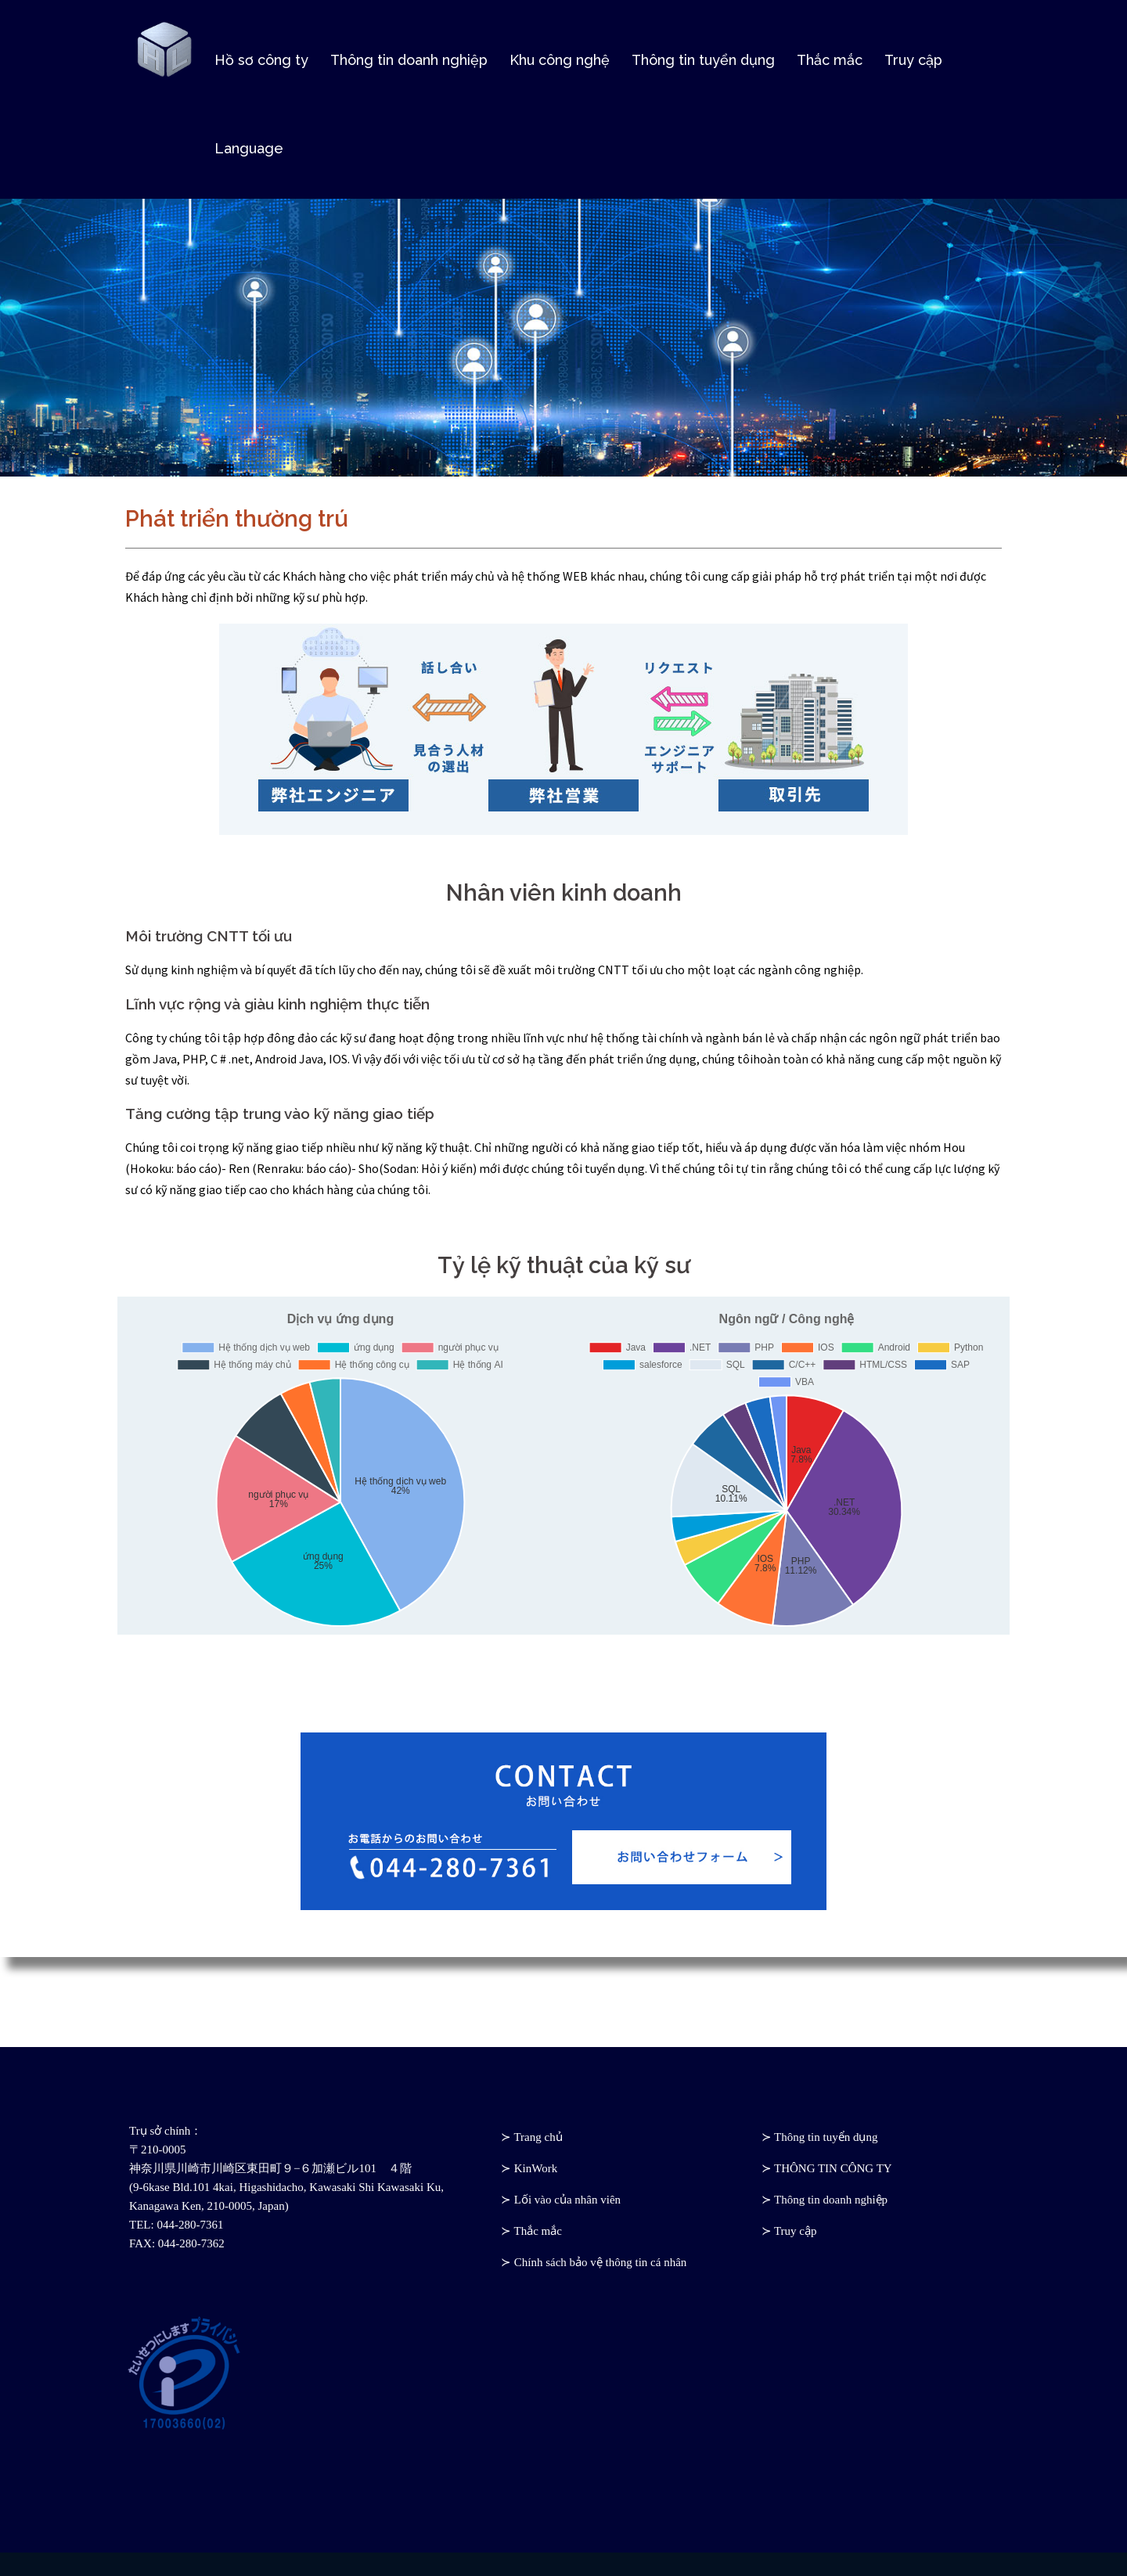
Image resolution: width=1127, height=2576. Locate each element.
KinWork (535, 2168)
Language (248, 150)
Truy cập (913, 61)
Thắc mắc (829, 61)
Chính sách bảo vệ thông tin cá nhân (600, 2262)
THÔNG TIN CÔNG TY (833, 2168)
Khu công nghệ (559, 61)
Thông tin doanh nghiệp (409, 61)
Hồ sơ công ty (261, 61)
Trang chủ (537, 2137)
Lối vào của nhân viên (567, 2199)
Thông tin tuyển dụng (703, 61)
